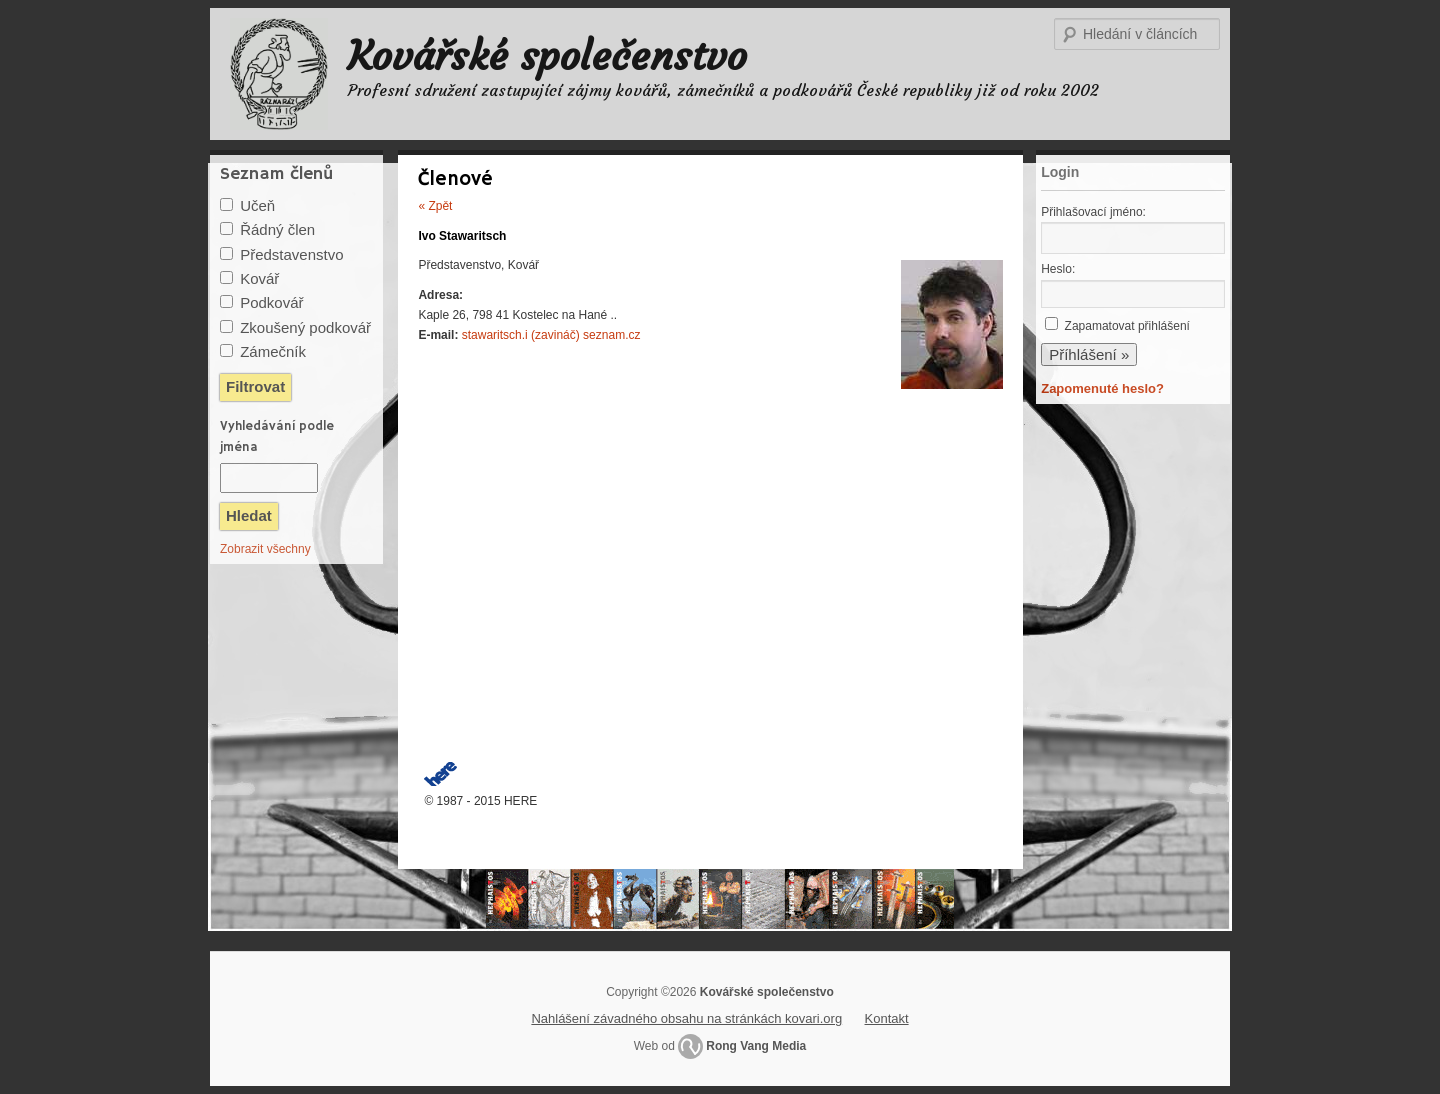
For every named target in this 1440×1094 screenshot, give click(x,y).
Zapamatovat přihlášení (1127, 326)
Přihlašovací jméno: (1093, 212)
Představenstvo (291, 254)
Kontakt (887, 1018)
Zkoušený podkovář (305, 327)
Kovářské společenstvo (547, 56)
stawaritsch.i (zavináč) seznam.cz (551, 335)
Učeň (257, 205)
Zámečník (273, 351)
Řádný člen (277, 229)
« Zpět (435, 206)
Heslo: (1058, 269)
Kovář (259, 278)
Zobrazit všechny (265, 549)
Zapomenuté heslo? (1102, 388)
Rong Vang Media (756, 1046)
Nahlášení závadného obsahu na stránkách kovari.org (686, 1018)
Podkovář (271, 302)
